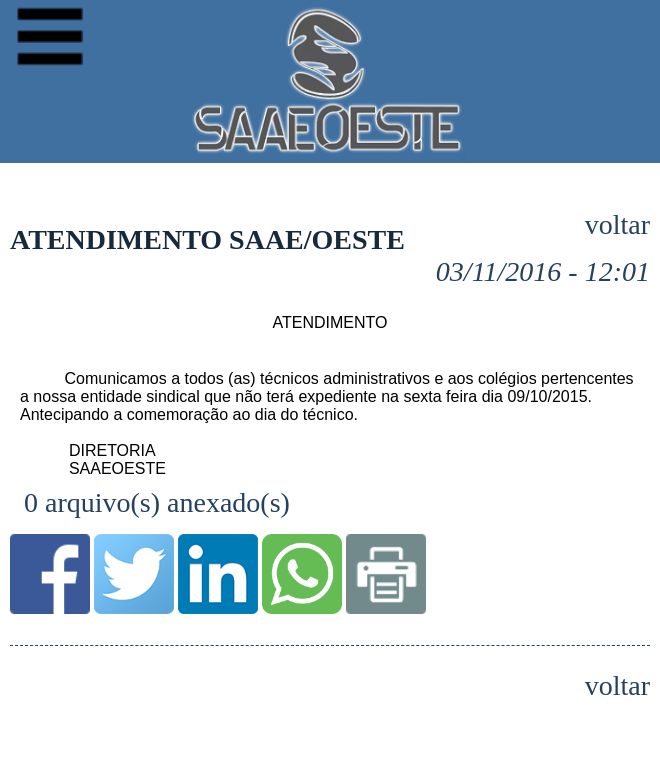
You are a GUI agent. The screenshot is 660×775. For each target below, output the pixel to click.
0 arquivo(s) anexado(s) (157, 502)
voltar (617, 225)
